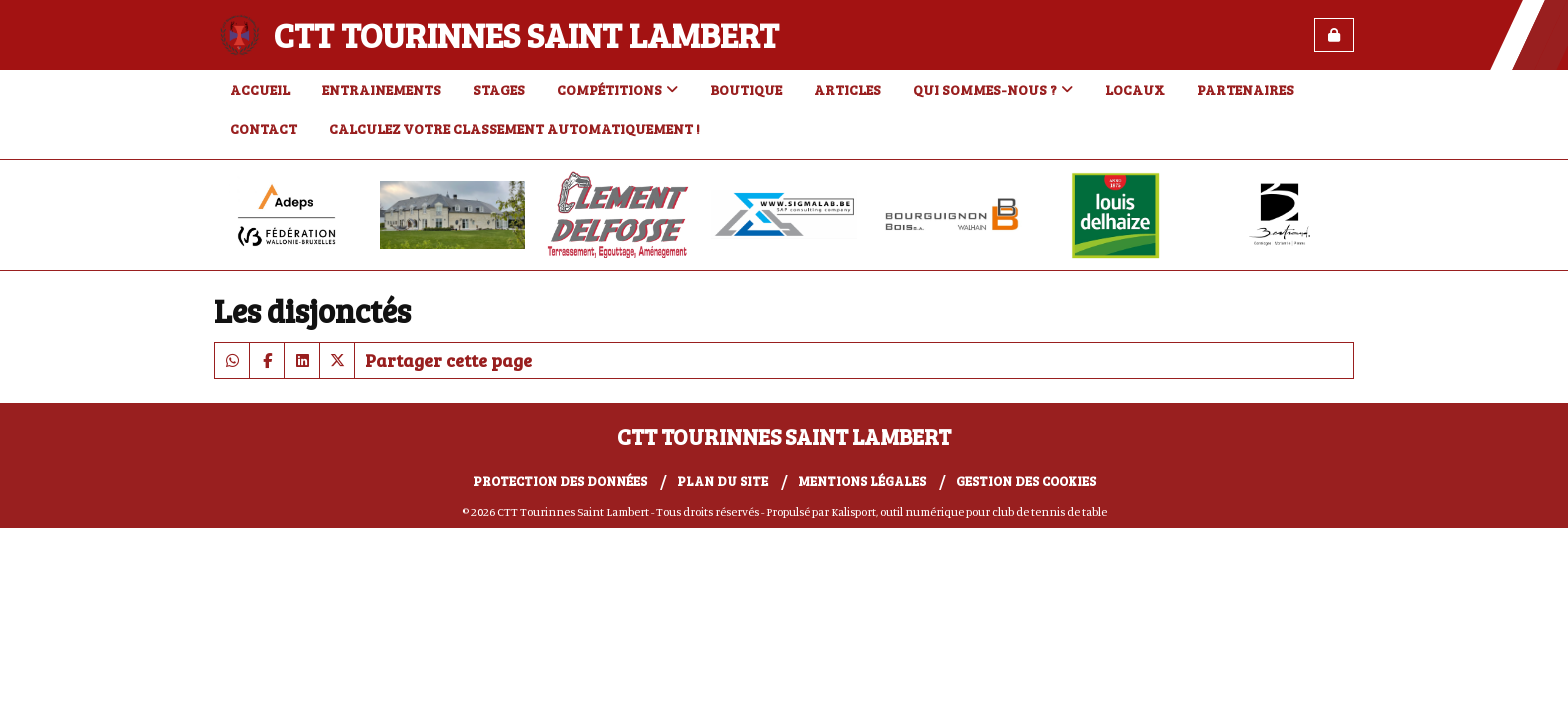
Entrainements (381, 89)
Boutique (746, 89)
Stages (499, 89)
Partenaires (1245, 89)
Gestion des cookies (1026, 481)
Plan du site (722, 481)
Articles (847, 89)
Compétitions (617, 89)
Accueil (260, 89)
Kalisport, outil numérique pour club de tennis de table (969, 511)
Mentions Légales (862, 481)
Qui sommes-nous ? (993, 89)
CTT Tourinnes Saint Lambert (526, 34)
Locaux (1135, 89)
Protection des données (560, 481)
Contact (263, 128)
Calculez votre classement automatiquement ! (514, 128)
